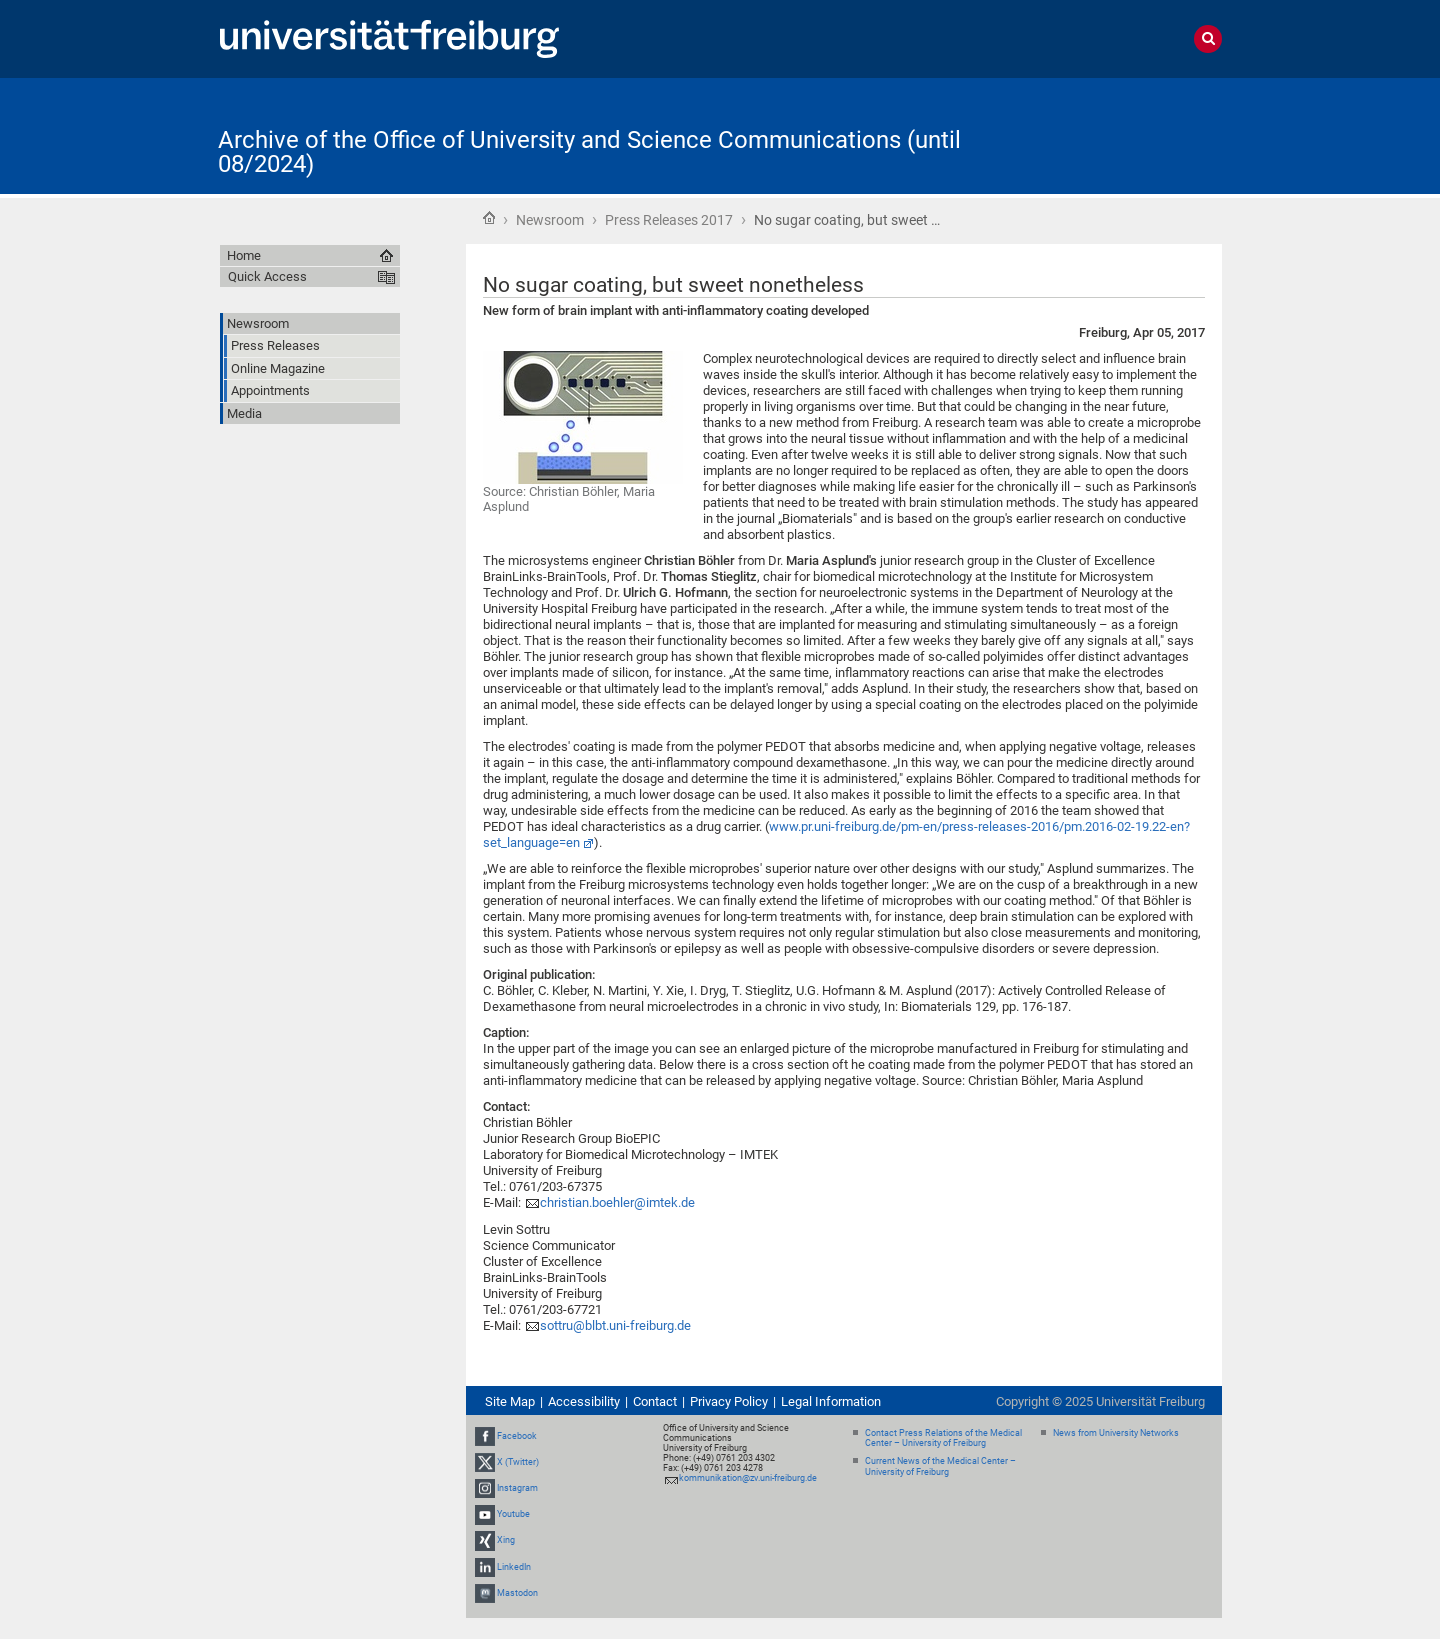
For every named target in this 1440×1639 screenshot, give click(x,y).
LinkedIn (514, 1567)
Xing (506, 1541)
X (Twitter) (518, 1462)
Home (489, 218)
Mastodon (517, 1593)
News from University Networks (1116, 1433)
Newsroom (550, 220)
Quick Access (267, 276)
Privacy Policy (729, 1401)
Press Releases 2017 (669, 220)
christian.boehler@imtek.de (617, 1202)
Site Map (510, 1401)
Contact (655, 1401)
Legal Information (831, 1401)
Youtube (513, 1514)
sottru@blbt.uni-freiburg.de (615, 1325)
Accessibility (584, 1401)
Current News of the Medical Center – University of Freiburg (940, 1466)
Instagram (517, 1488)
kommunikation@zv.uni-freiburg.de (748, 1478)
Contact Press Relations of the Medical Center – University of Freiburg (943, 1438)
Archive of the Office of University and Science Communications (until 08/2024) (589, 152)
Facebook (517, 1436)
